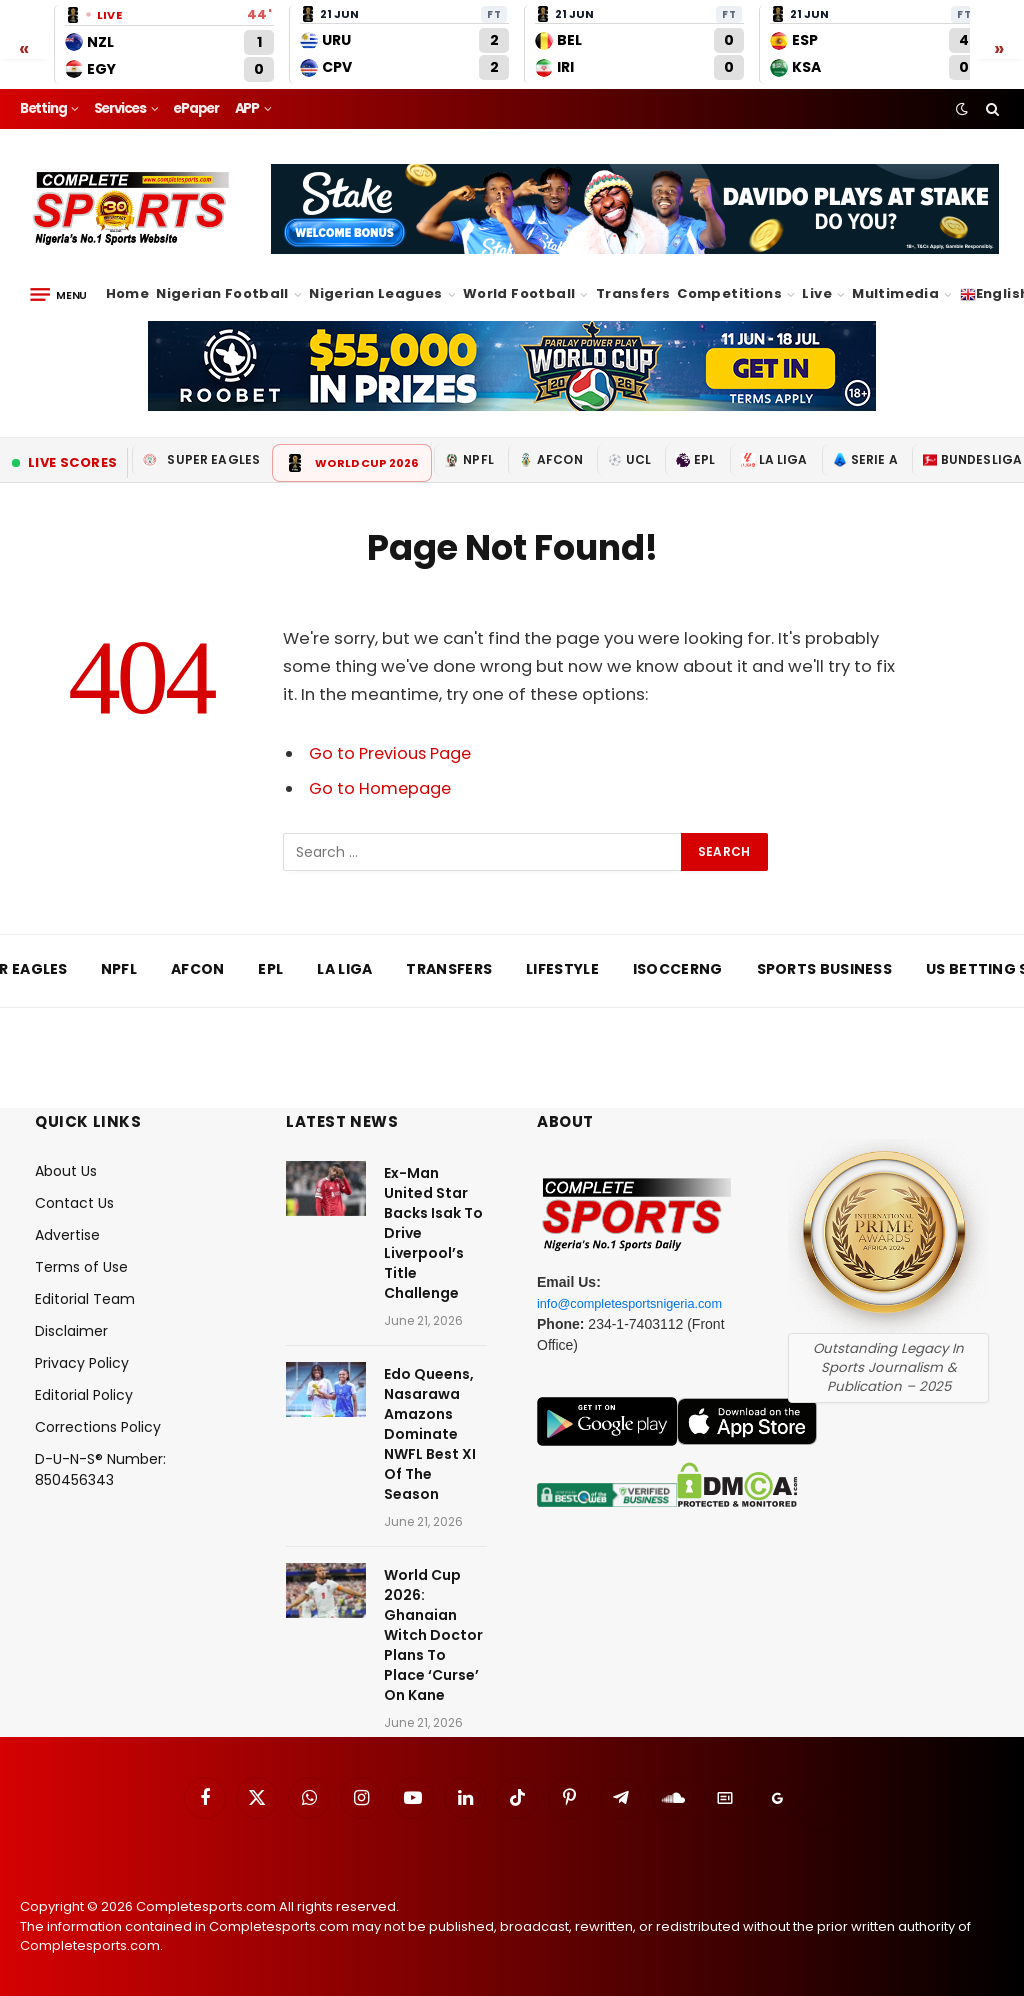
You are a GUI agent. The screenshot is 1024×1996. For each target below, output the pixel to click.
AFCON (551, 459)
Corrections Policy (98, 1427)
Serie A (865, 459)
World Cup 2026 (352, 463)
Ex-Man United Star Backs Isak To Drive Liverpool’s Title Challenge (433, 1233)
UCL (629, 459)
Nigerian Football (222, 293)
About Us (66, 1171)
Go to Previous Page (391, 753)
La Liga (774, 459)
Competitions (729, 293)
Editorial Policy (84, 1395)
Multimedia (895, 293)
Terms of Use (81, 1267)
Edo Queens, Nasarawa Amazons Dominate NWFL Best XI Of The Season (430, 1434)
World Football (519, 293)
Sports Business (825, 969)
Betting (43, 108)
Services (120, 108)
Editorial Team (85, 1299)
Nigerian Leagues (375, 293)
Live (817, 293)
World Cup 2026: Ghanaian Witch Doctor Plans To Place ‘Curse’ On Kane (433, 1635)
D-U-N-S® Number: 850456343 (100, 1469)
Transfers (633, 293)
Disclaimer (71, 1331)
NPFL (469, 459)
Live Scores (64, 462)
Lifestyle (562, 969)
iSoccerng (678, 969)
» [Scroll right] (999, 46)
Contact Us (74, 1203)
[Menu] (58, 295)
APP (247, 108)
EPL (695, 459)
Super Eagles (201, 459)
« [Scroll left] (24, 46)
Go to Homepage (381, 788)
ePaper (196, 108)
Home (128, 293)
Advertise (67, 1235)
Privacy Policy (82, 1363)
